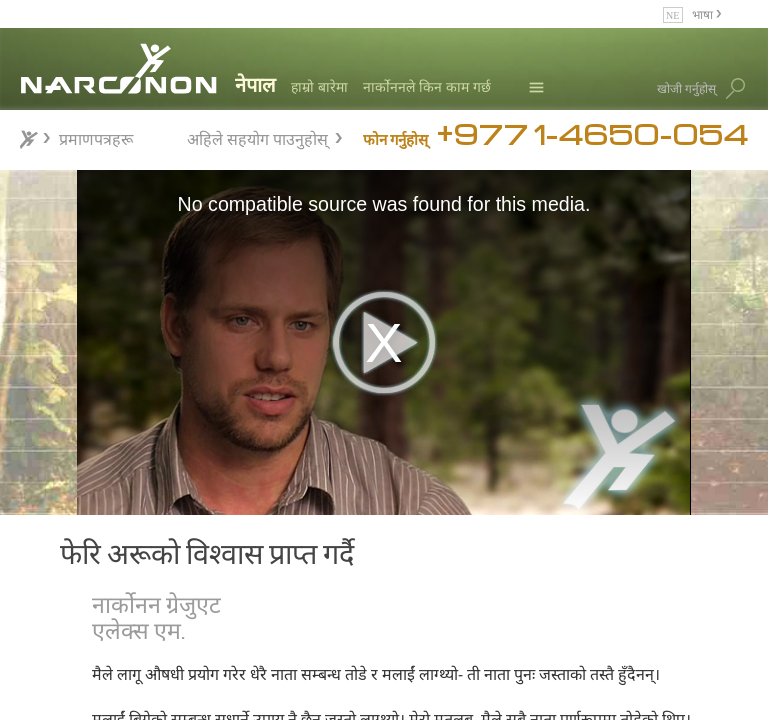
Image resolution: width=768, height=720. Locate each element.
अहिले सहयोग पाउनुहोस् (257, 136)
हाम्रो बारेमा (319, 86)
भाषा (704, 13)
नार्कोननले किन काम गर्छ (427, 86)
